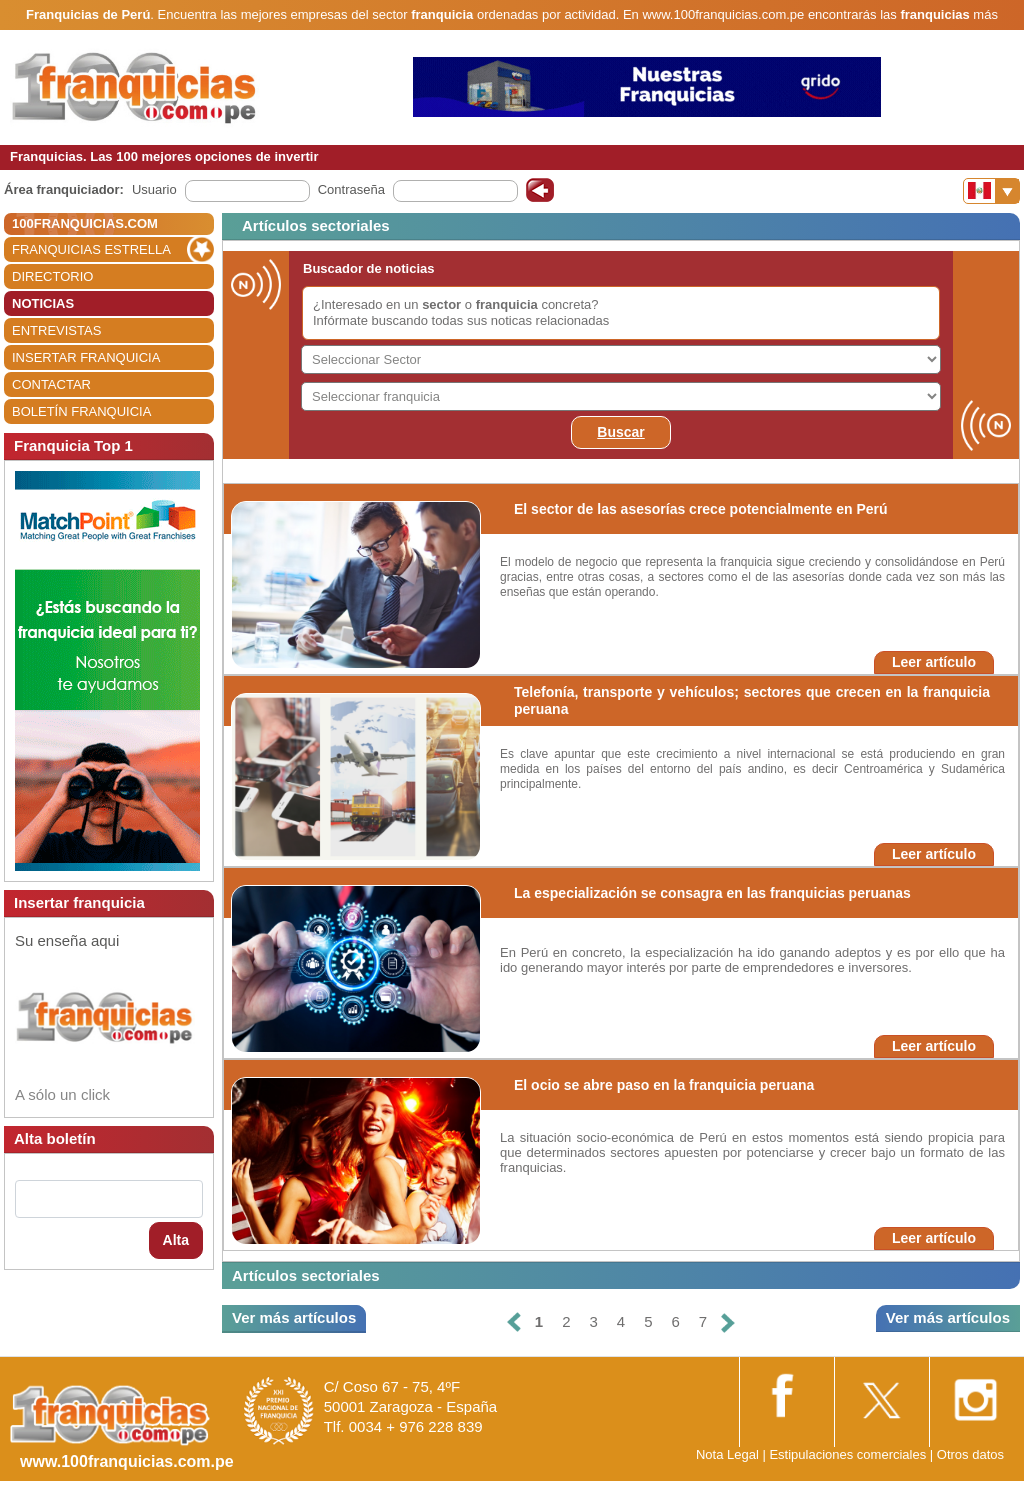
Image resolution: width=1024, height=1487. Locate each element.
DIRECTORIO (52, 276)
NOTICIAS (43, 303)
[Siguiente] (728, 1322)
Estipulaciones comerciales (849, 1454)
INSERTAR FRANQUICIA (86, 357)
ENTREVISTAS (56, 330)
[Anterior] (514, 1322)
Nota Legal (727, 1454)
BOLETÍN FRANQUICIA (81, 411)
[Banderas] (991, 191)
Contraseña (351, 189)
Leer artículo (934, 662)
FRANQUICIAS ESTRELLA (91, 249)
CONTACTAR (51, 384)
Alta (176, 1240)
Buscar (620, 432)
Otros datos (970, 1454)
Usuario (154, 189)
